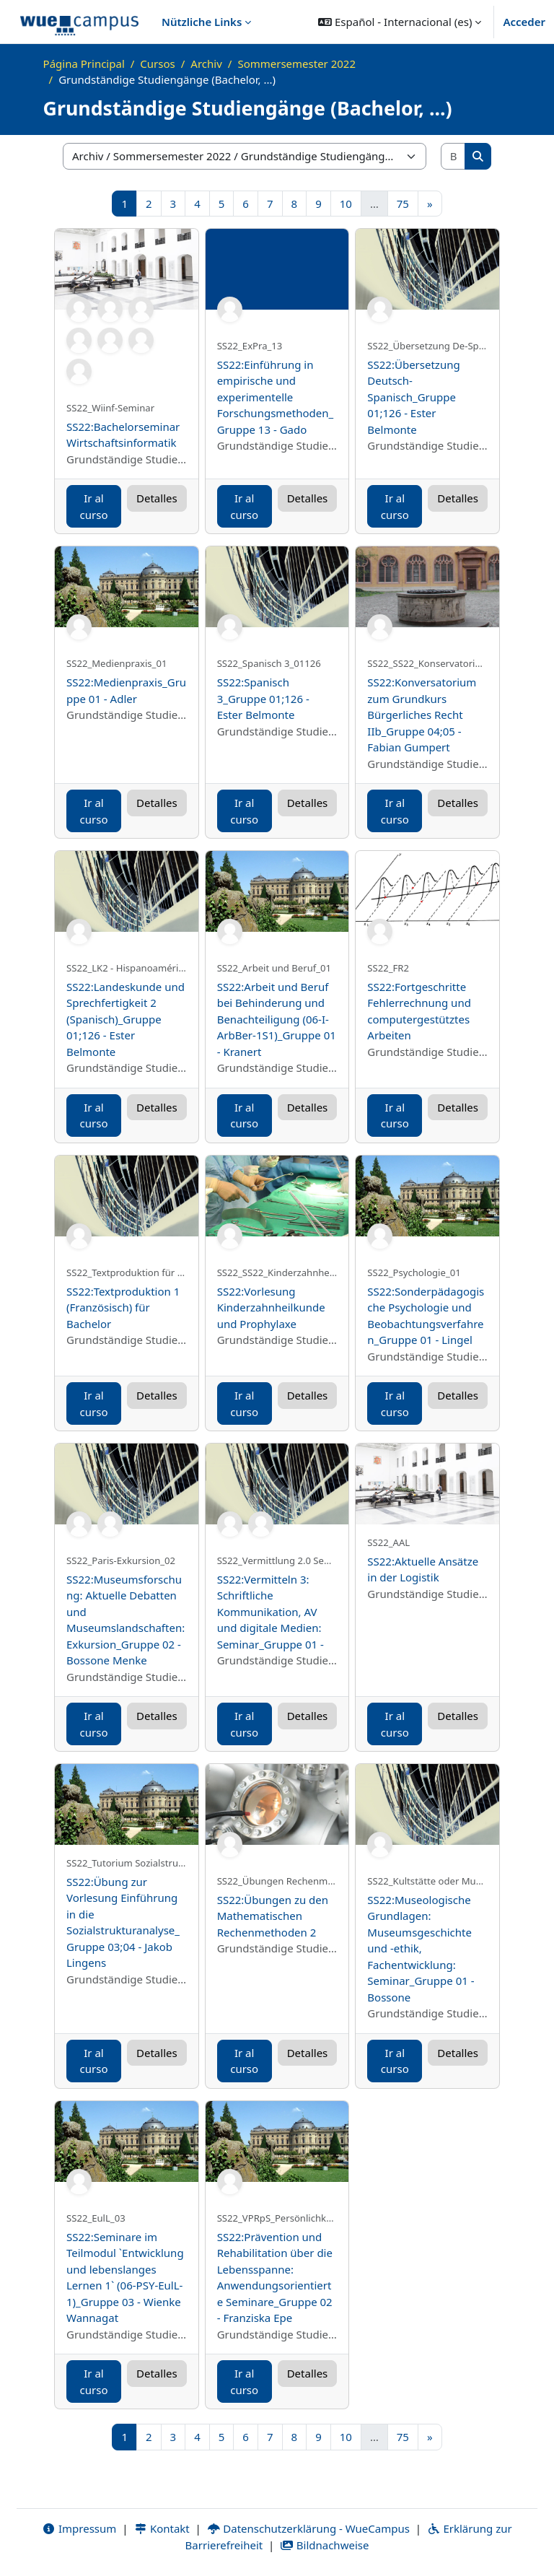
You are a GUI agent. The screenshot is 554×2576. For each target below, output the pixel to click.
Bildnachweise (324, 2545)
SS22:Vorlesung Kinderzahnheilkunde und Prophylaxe (271, 1307)
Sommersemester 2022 (296, 63)
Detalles (156, 498)
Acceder (524, 21)
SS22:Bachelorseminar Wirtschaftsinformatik (123, 434)
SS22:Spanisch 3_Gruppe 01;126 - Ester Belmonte (263, 698)
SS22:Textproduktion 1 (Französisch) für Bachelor (123, 1307)
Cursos (157, 63)
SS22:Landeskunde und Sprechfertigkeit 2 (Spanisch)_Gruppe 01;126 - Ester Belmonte (125, 1019)
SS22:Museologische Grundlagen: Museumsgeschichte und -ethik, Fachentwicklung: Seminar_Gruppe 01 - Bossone (420, 1948)
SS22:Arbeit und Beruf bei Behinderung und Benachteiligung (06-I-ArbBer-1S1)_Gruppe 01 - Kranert (276, 1019)
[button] (400, 21)
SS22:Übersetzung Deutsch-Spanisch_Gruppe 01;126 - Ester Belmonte (413, 397)
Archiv (205, 63)
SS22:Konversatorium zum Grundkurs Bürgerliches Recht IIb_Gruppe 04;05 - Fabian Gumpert (421, 714)
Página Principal (84, 63)
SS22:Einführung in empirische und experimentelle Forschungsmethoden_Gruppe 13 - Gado (275, 397)
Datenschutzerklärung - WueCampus (308, 2528)
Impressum (79, 2528)
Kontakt (161, 2528)
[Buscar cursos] (454, 156)
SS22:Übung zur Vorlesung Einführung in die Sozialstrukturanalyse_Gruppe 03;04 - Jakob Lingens (123, 1922)
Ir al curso (94, 506)
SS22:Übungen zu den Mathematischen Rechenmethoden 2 (272, 1915)
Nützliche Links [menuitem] (202, 21)
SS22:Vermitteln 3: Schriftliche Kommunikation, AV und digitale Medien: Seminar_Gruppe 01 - (270, 1611)
